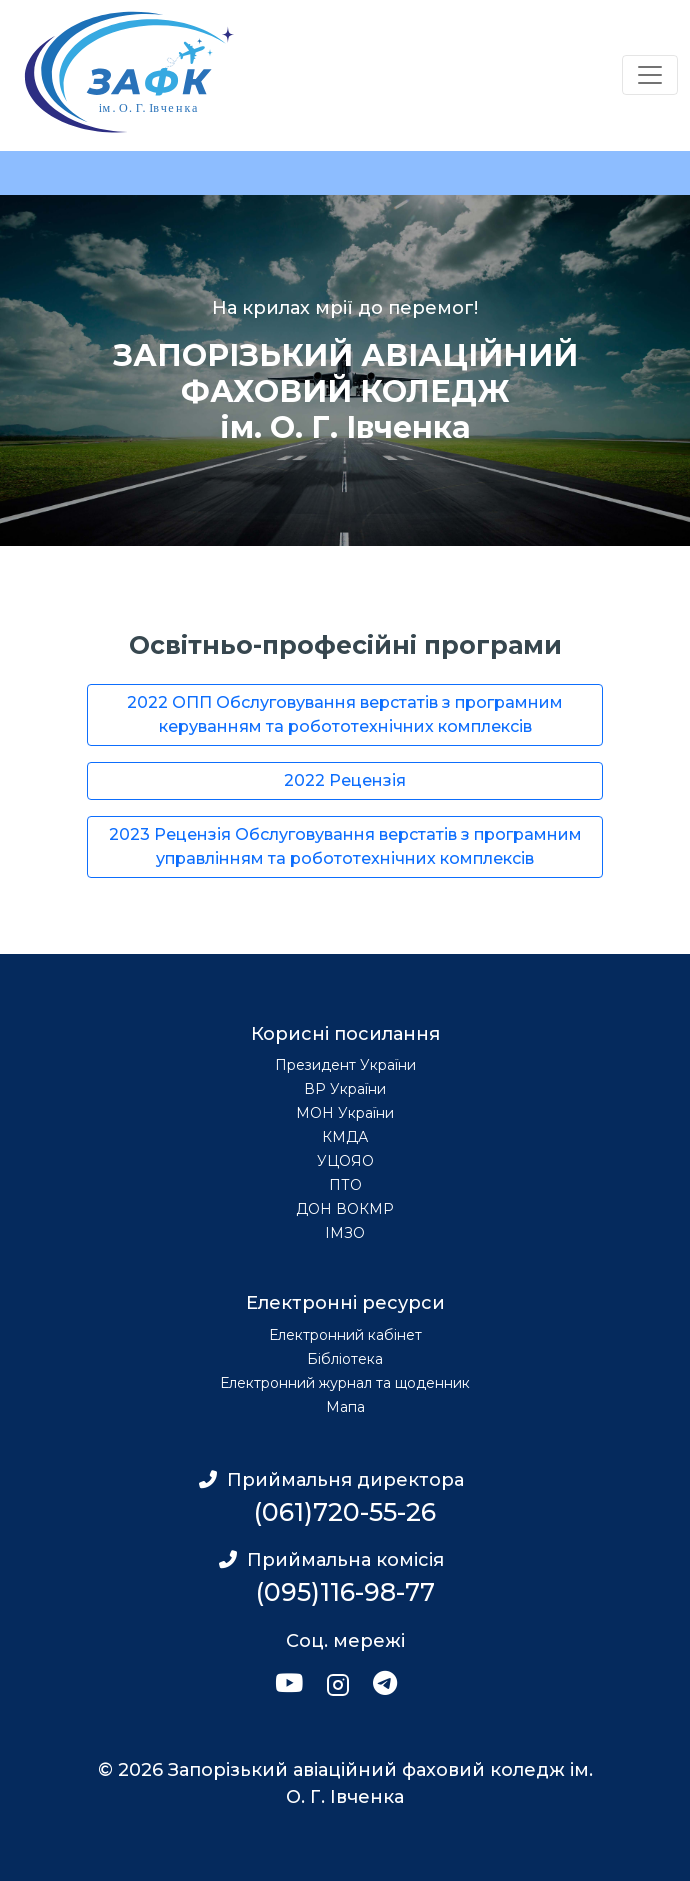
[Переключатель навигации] (650, 75)
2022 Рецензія (345, 780)
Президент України (345, 1065)
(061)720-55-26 (345, 1512)
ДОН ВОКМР (345, 1209)
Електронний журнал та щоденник (345, 1383)
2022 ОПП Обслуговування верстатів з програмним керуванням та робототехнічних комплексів (345, 714)
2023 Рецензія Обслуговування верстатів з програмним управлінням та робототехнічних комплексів (345, 846)
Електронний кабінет (345, 1335)
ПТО (345, 1185)
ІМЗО (345, 1233)
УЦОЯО (345, 1161)
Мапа (345, 1407)
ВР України (345, 1089)
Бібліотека (345, 1359)
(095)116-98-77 (345, 1592)
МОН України (345, 1113)
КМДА (345, 1137)
